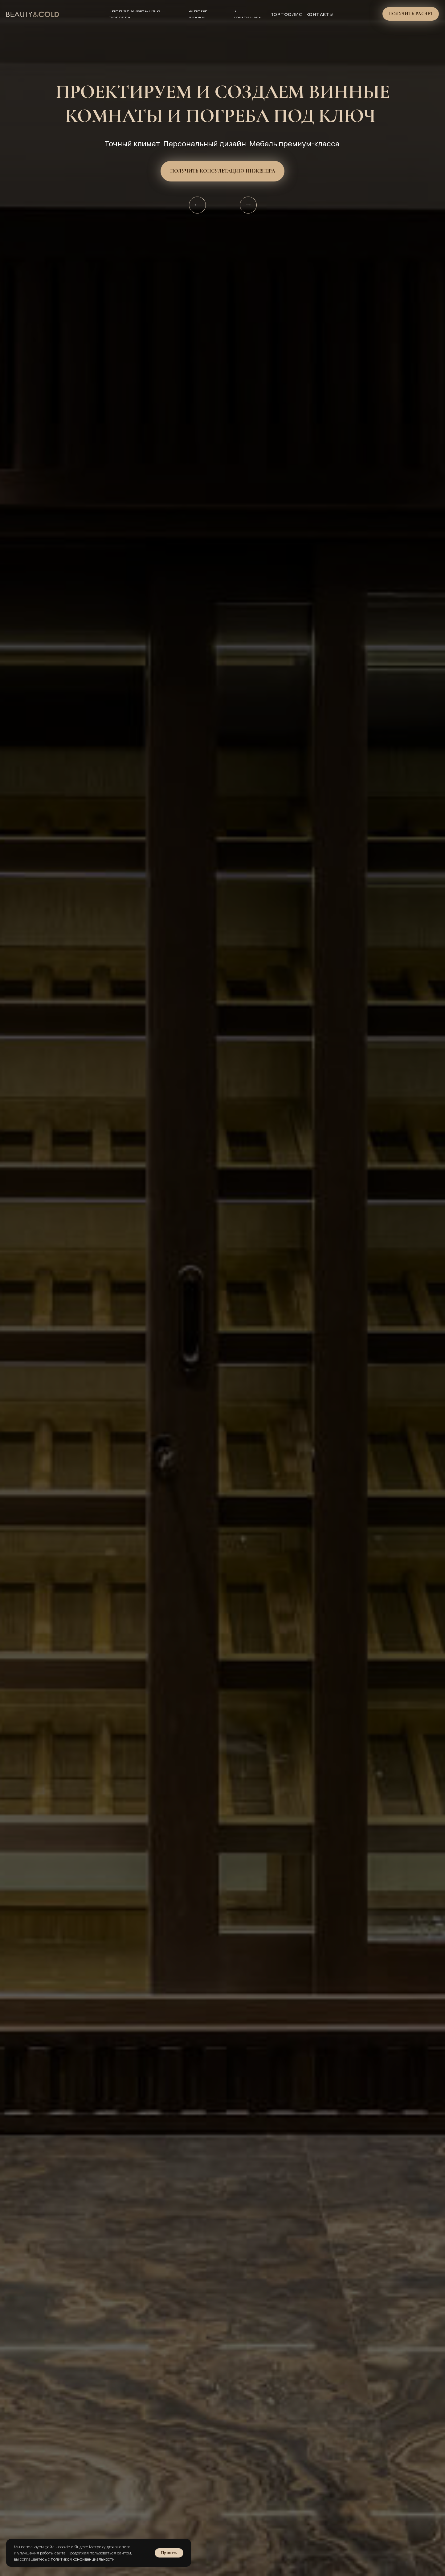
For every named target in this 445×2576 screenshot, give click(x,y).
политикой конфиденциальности (83, 2559)
